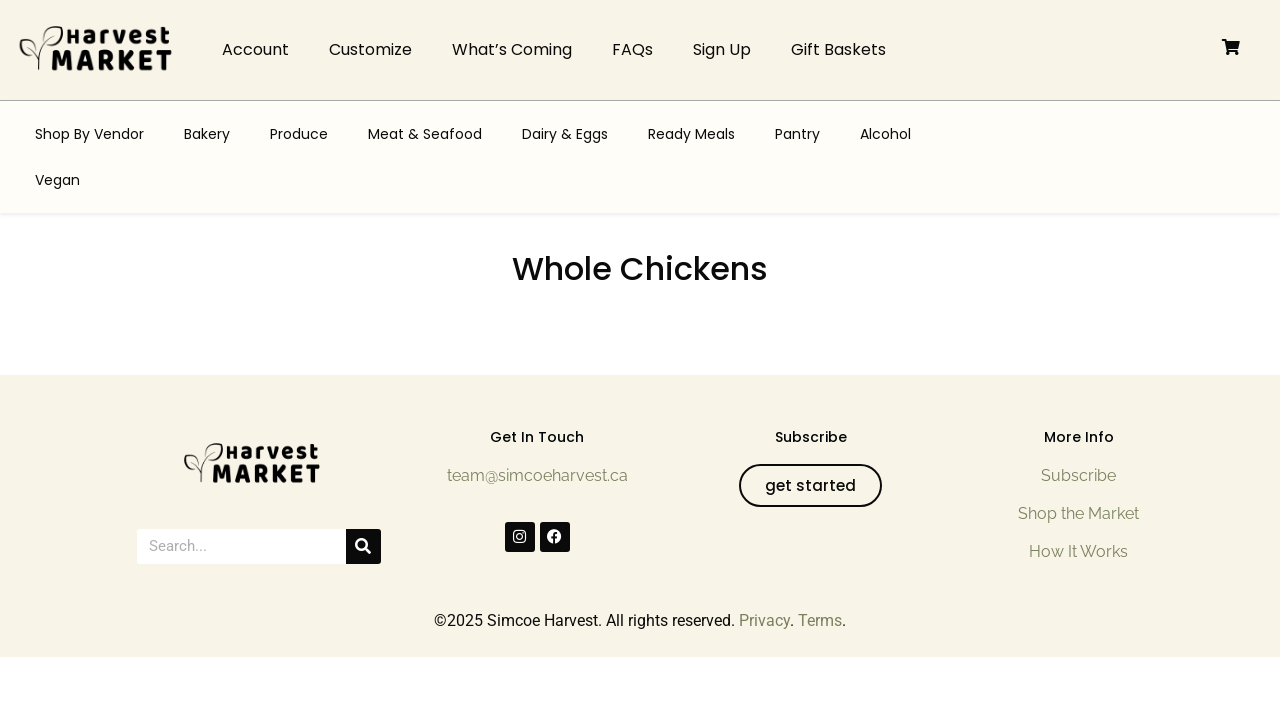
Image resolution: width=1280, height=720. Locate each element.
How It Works (1078, 551)
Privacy (764, 620)
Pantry (797, 134)
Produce (299, 134)
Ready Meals (691, 134)
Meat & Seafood (425, 134)
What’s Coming (512, 49)
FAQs (632, 49)
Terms (820, 620)
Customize (370, 49)
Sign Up (722, 49)
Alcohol (885, 134)
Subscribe (1078, 475)
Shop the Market (1078, 513)
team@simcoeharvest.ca (537, 475)
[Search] (363, 546)
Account (255, 49)
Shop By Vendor (89, 134)
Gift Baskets (838, 49)
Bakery (207, 134)
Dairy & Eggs (565, 134)
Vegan (57, 180)
